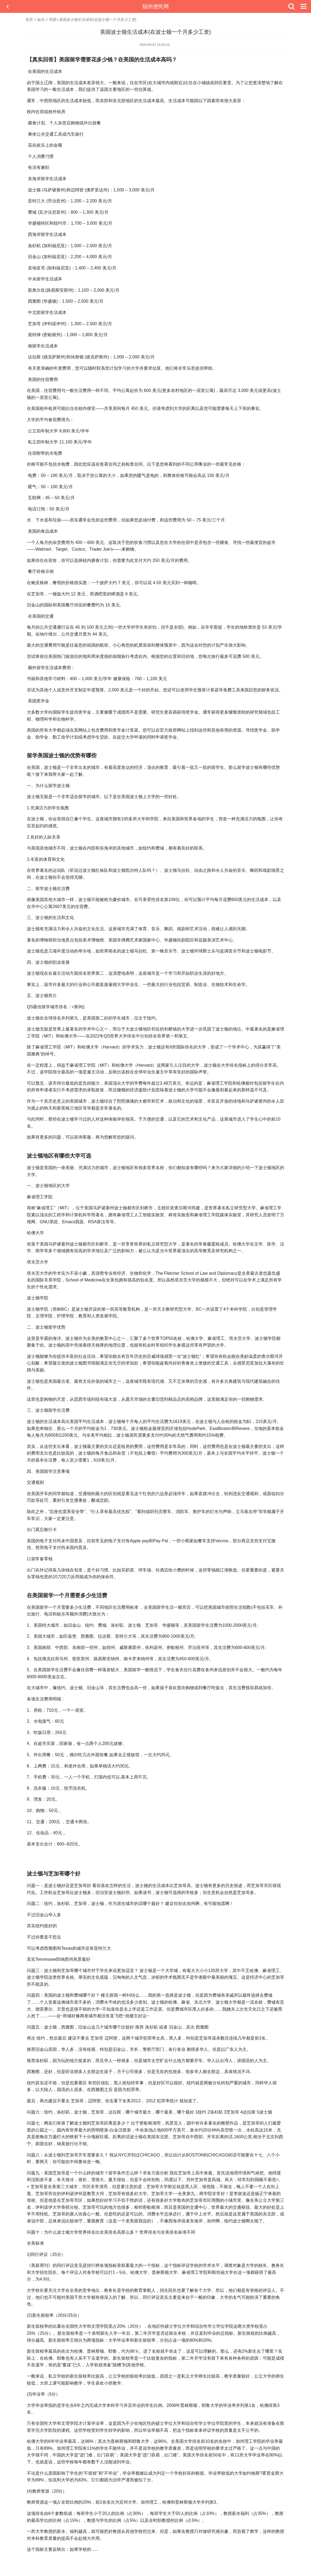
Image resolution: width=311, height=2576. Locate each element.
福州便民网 (155, 6)
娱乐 (41, 19)
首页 (29, 19)
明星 (53, 19)
